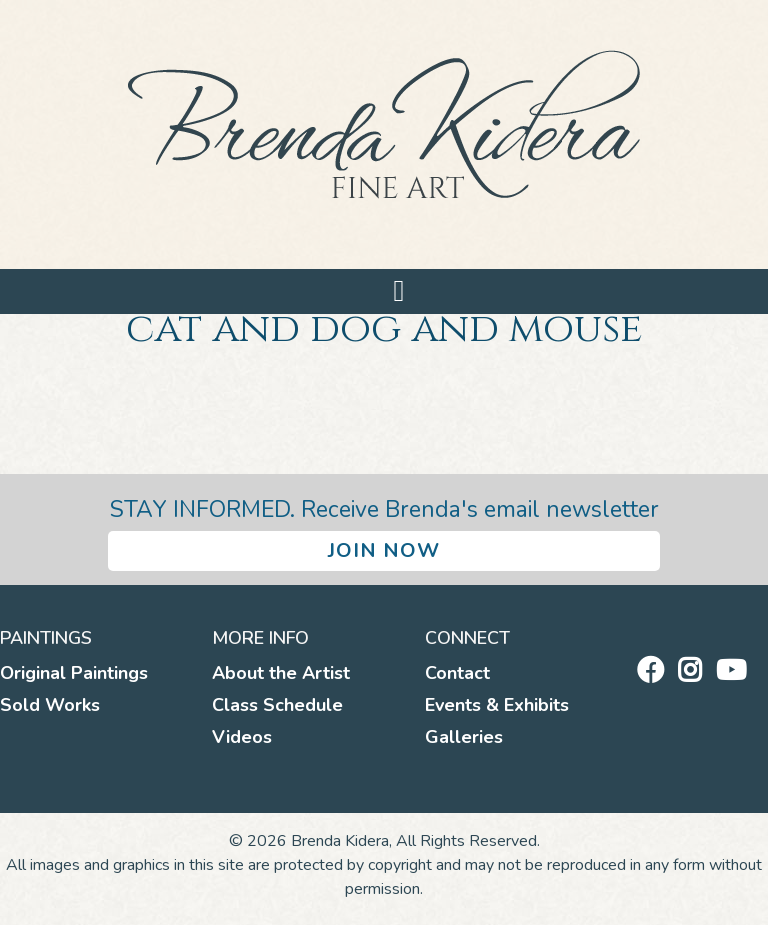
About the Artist (281, 673)
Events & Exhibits (497, 705)
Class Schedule (277, 705)
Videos (242, 737)
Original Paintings (74, 673)
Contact (457, 673)
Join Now (384, 550)
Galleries (464, 737)
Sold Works (50, 705)
